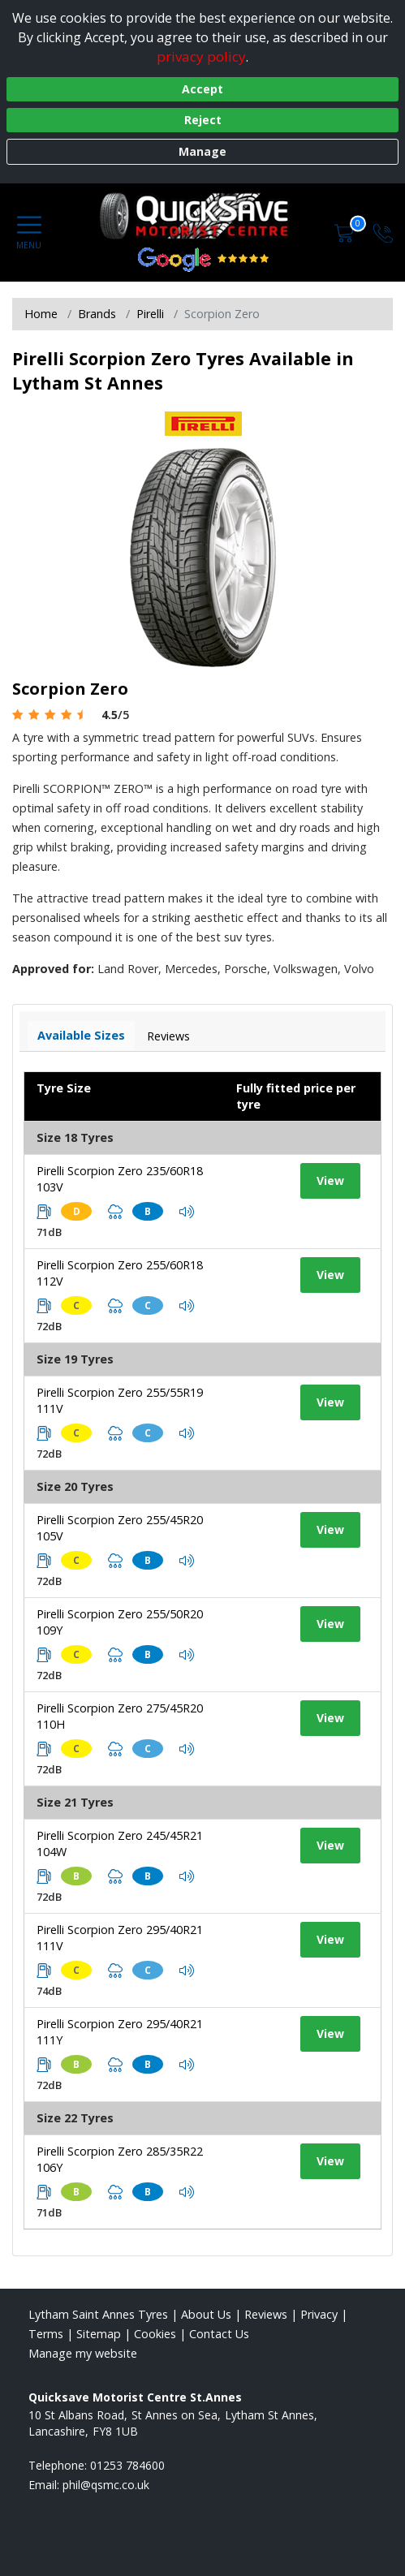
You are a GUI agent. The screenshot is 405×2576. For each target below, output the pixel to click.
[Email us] (105, 2484)
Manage (202, 151)
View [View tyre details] (330, 1180)
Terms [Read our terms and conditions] (45, 2333)
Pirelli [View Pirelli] (150, 313)
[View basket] (345, 231)
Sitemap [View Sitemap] (98, 2333)
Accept (202, 89)
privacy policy (201, 56)
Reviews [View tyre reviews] (168, 1036)
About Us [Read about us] (206, 2314)
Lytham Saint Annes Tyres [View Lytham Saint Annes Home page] (98, 2314)
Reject (203, 119)
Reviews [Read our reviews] (265, 2314)
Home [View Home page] (41, 313)
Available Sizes (81, 1035)
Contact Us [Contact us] (219, 2333)
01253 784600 (127, 2465)
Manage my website (82, 2353)
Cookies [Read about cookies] (155, 2333)
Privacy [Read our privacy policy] (319, 2314)
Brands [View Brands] (97, 313)
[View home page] (203, 216)
